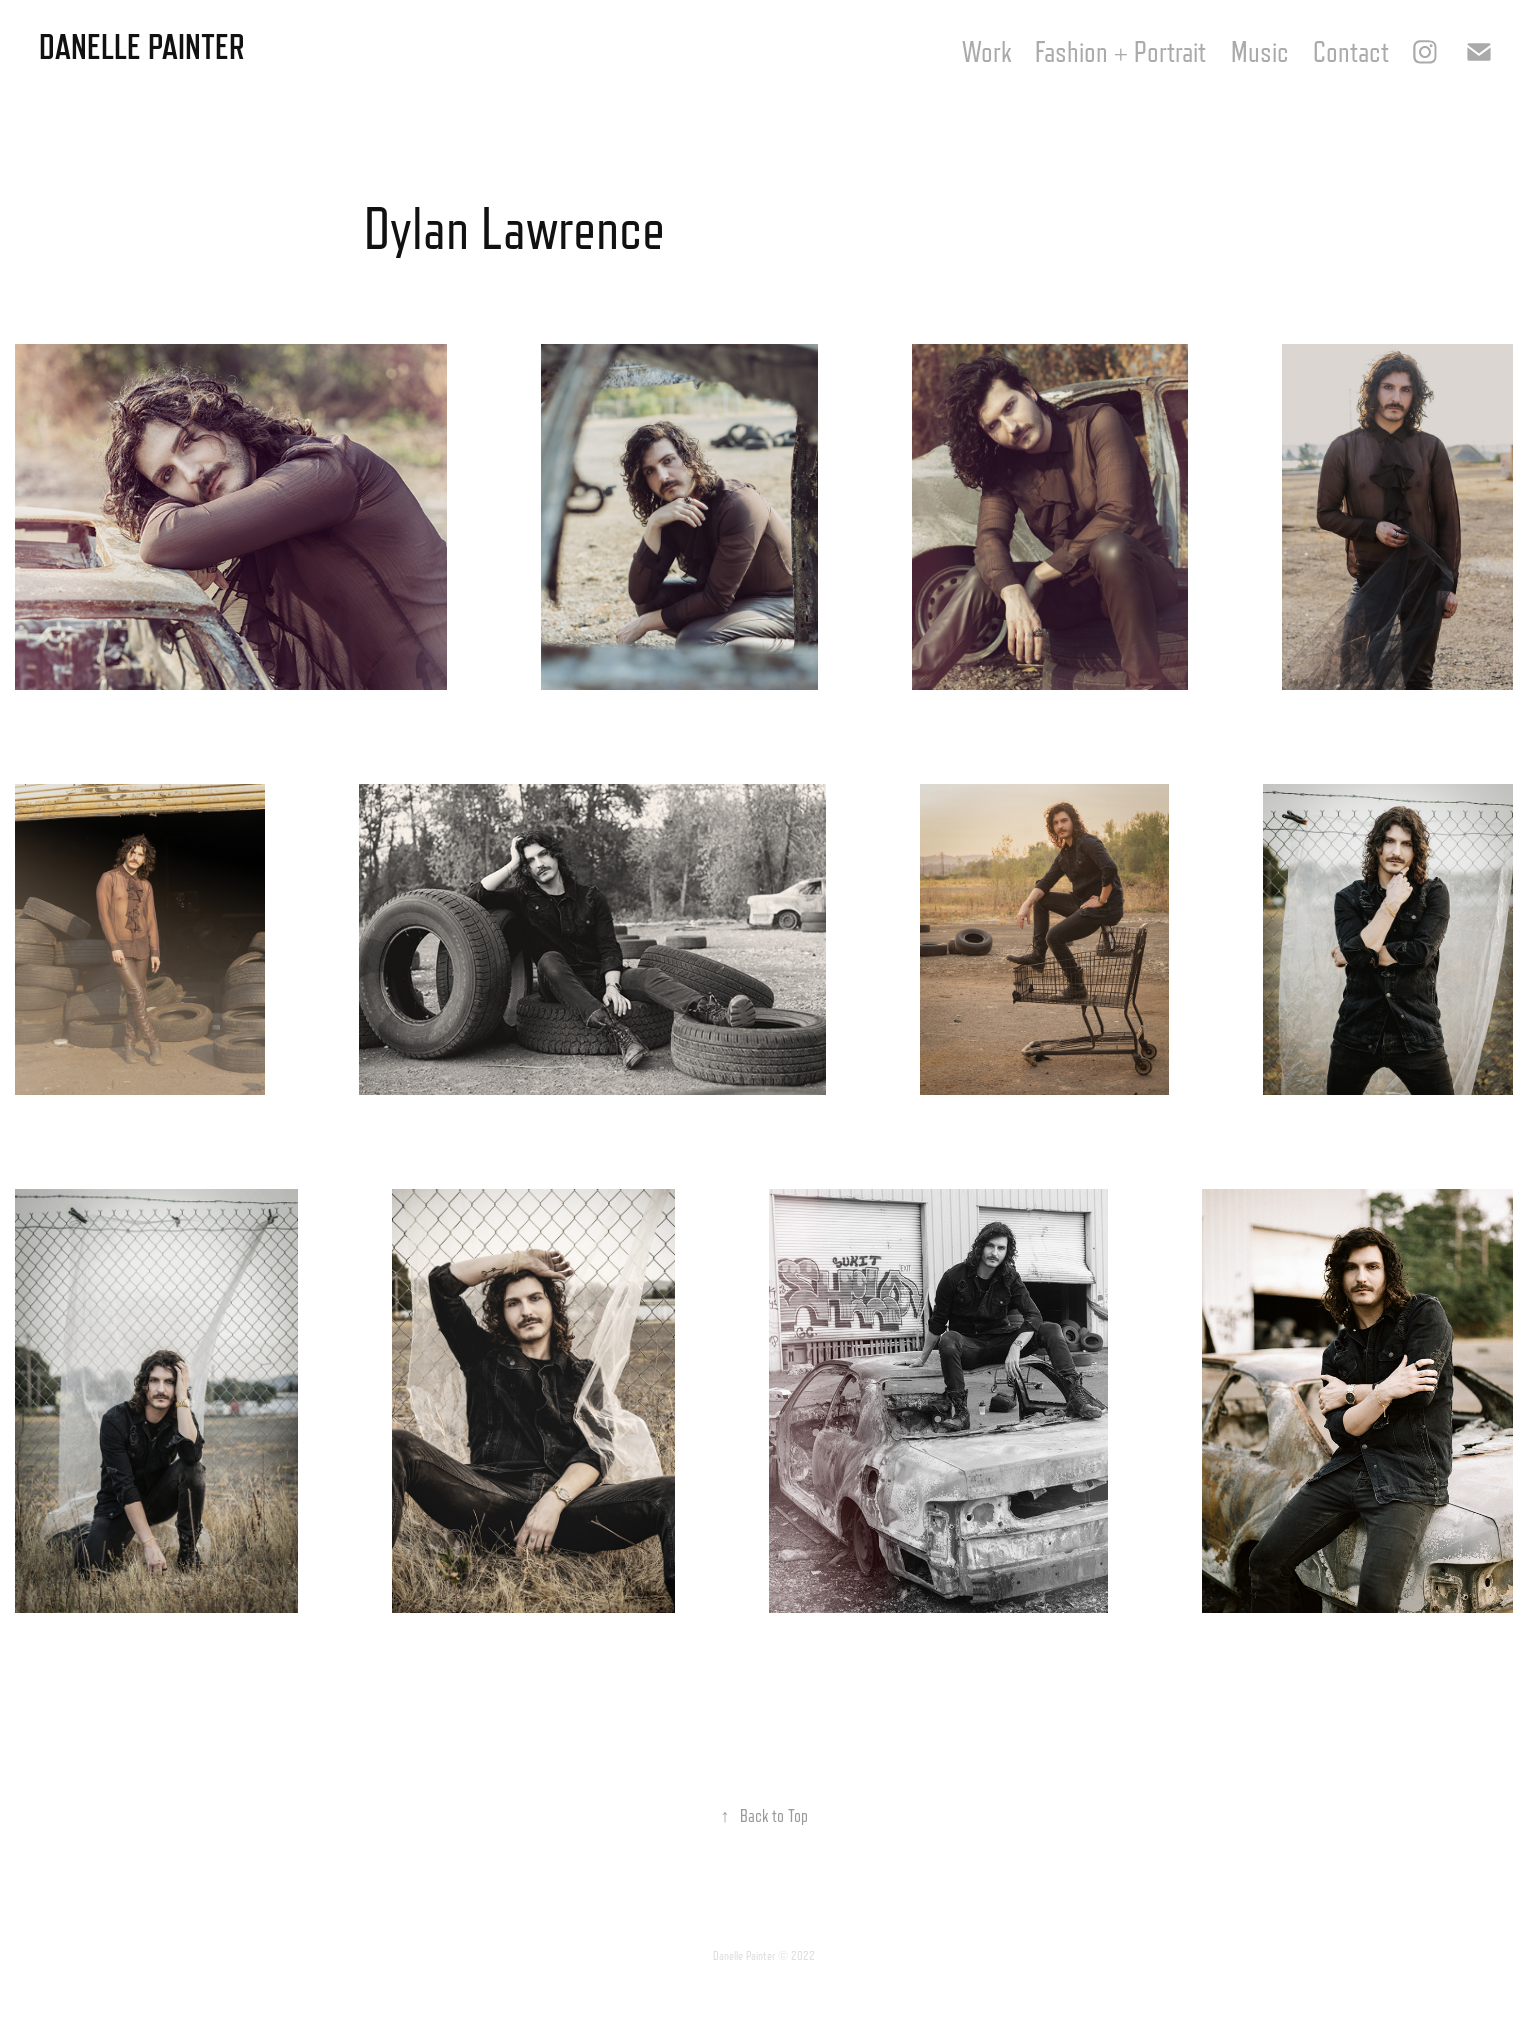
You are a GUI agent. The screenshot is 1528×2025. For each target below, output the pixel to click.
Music (1260, 52)
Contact (1351, 52)
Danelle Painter (142, 47)
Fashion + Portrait (1120, 52)
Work (986, 52)
